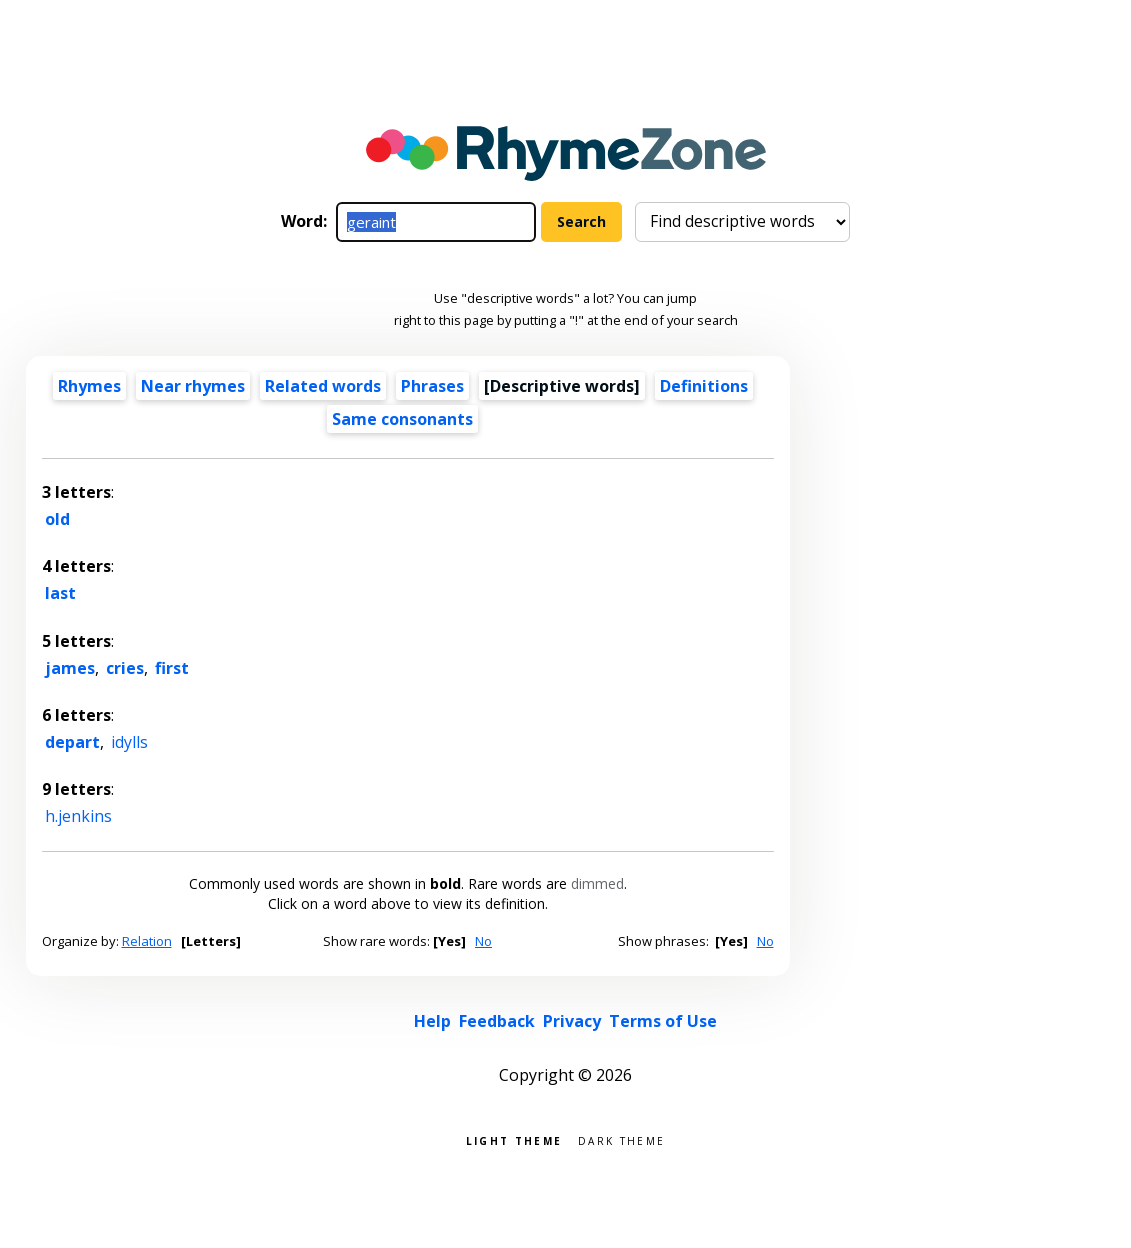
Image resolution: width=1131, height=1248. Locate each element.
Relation (147, 941)
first (172, 668)
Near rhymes (193, 386)
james (70, 668)
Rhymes (89, 386)
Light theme (514, 1139)
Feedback (497, 1021)
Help (432, 1021)
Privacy (572, 1021)
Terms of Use (663, 1021)
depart (72, 742)
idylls (129, 742)
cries (125, 668)
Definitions (704, 386)
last (60, 593)
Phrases (432, 386)
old (57, 519)
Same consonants (402, 419)
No (483, 941)
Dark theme (621, 1139)
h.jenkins (78, 816)
